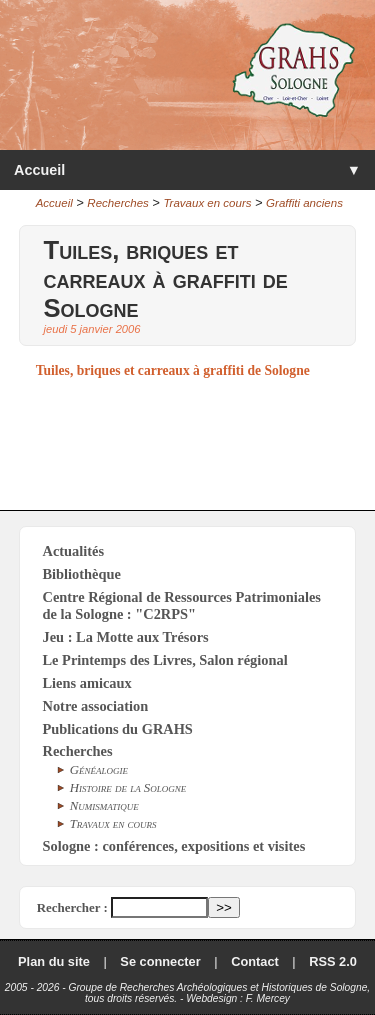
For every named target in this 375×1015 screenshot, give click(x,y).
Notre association (96, 706)
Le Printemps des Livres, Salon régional (165, 660)
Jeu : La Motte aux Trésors (126, 637)
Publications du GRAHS (118, 729)
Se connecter (160, 961)
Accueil (39, 170)
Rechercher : (72, 907)
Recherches (117, 203)
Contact (255, 961)
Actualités (74, 551)
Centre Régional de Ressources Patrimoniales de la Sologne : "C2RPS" (182, 605)
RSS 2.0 (333, 961)
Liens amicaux (87, 683)
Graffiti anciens (304, 203)
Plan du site (54, 961)
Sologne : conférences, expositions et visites (174, 846)
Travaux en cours (207, 203)
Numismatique (104, 806)
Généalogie (99, 770)
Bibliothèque (82, 574)
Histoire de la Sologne (128, 788)
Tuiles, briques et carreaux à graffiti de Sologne (173, 370)
